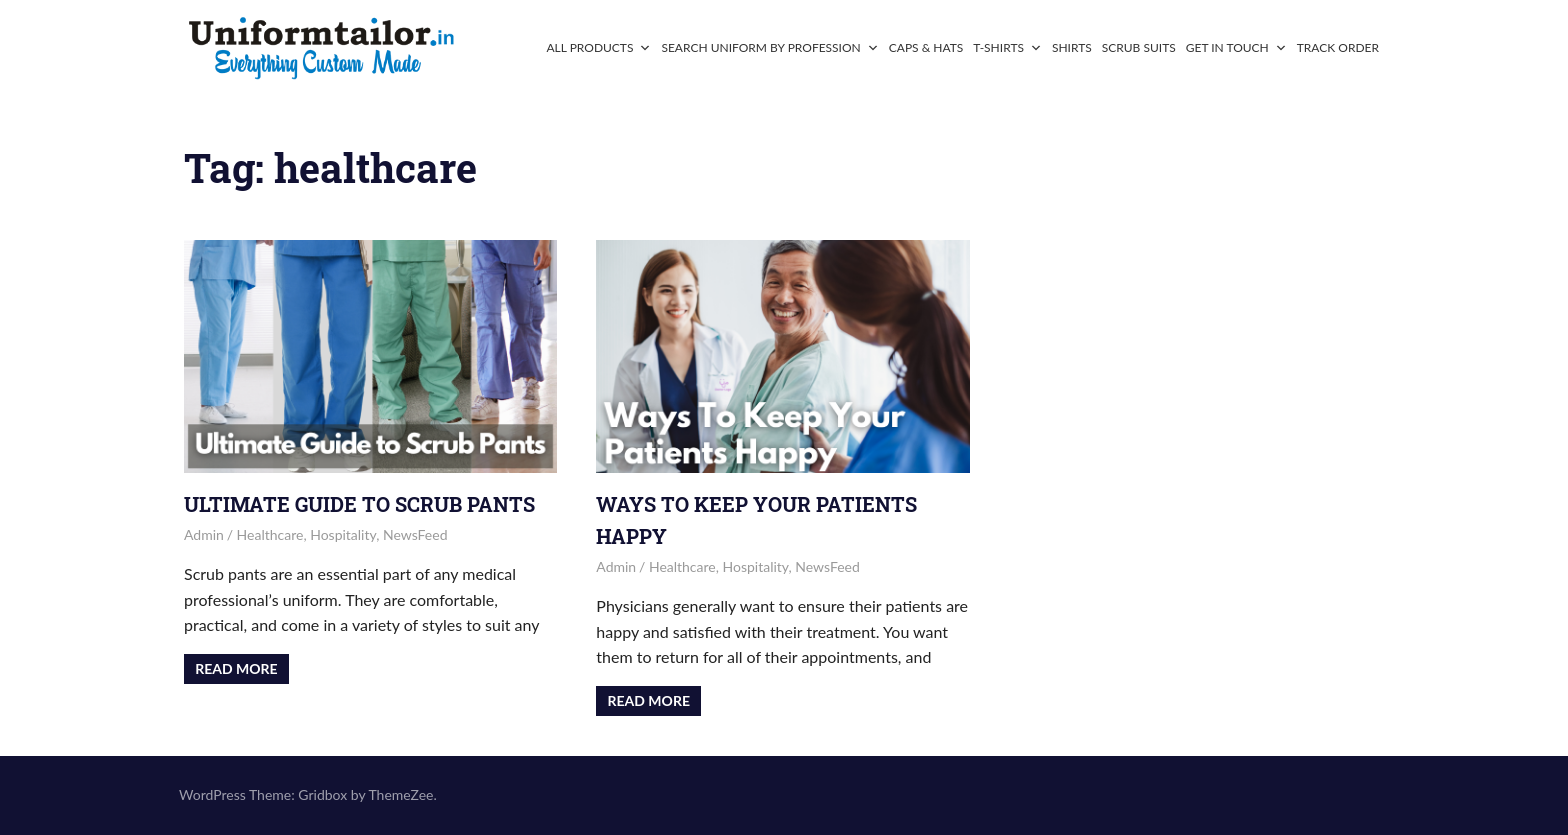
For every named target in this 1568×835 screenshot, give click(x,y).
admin (204, 534)
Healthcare (270, 534)
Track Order (1338, 47)
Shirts (1072, 47)
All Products (598, 47)
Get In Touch (1236, 47)
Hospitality (343, 534)
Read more (236, 668)
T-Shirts (1007, 47)
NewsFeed (415, 534)
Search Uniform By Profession (769, 47)
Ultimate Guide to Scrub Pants (359, 504)
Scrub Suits (1139, 47)
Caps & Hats (926, 47)
